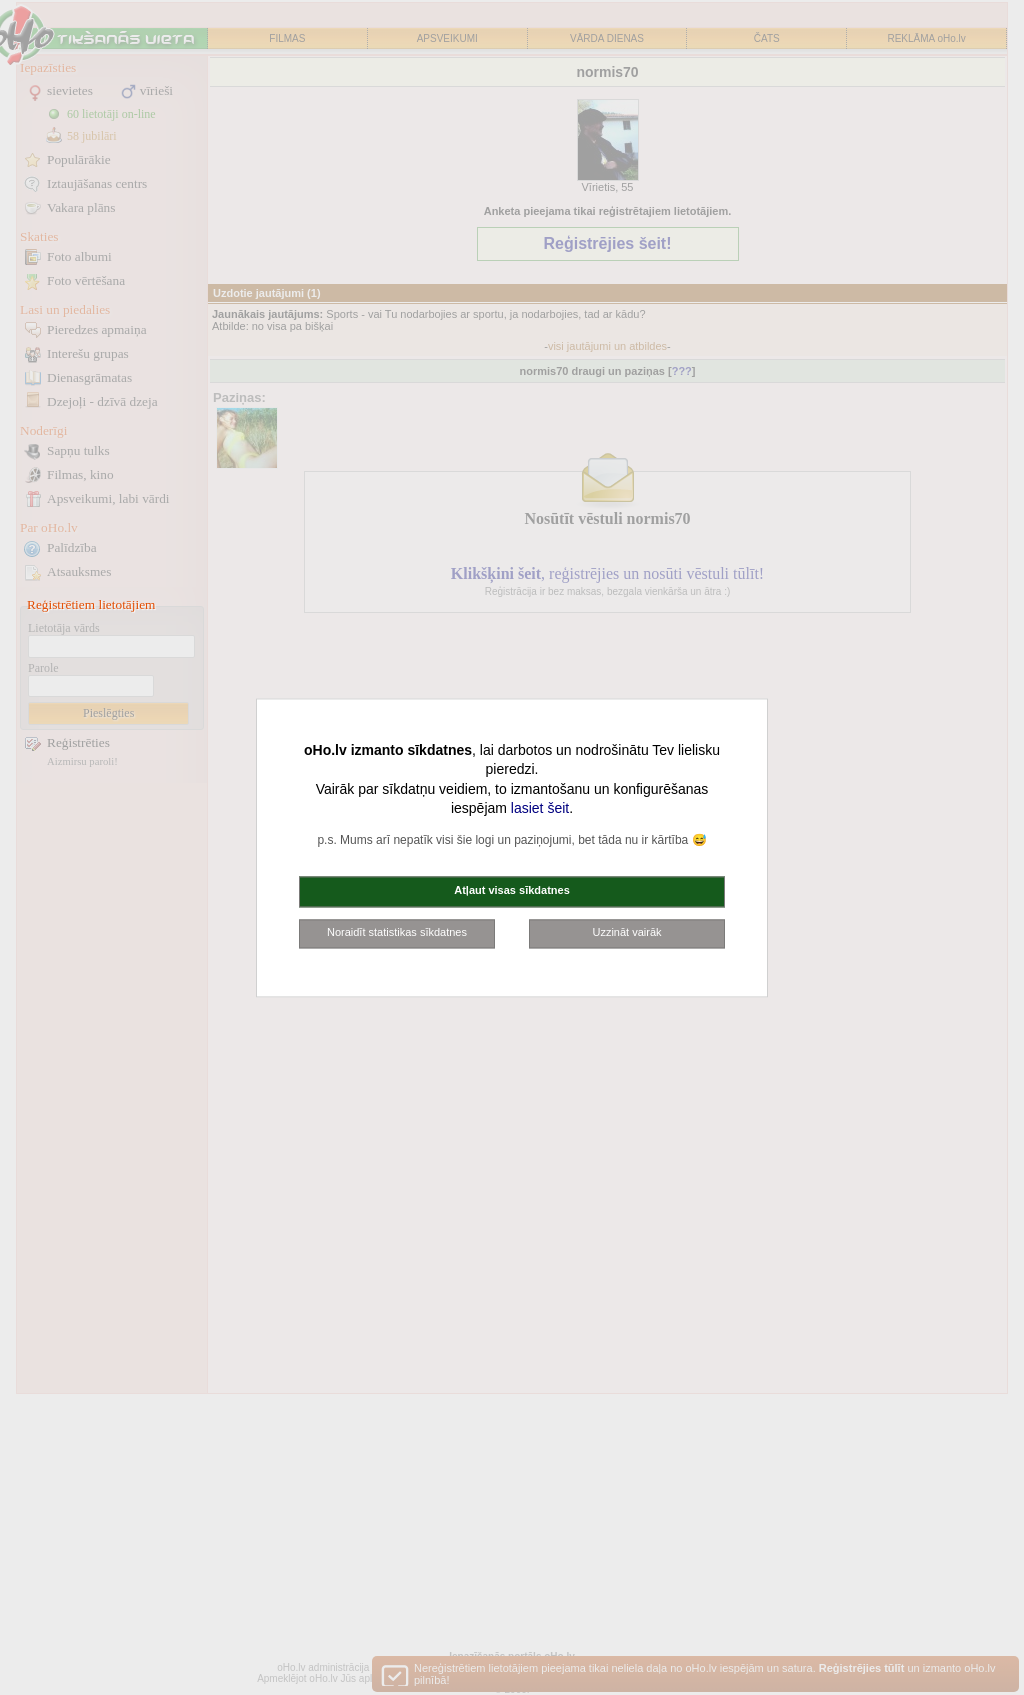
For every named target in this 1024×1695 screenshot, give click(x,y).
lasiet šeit (540, 809)
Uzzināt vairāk (626, 932)
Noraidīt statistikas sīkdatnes (397, 932)
